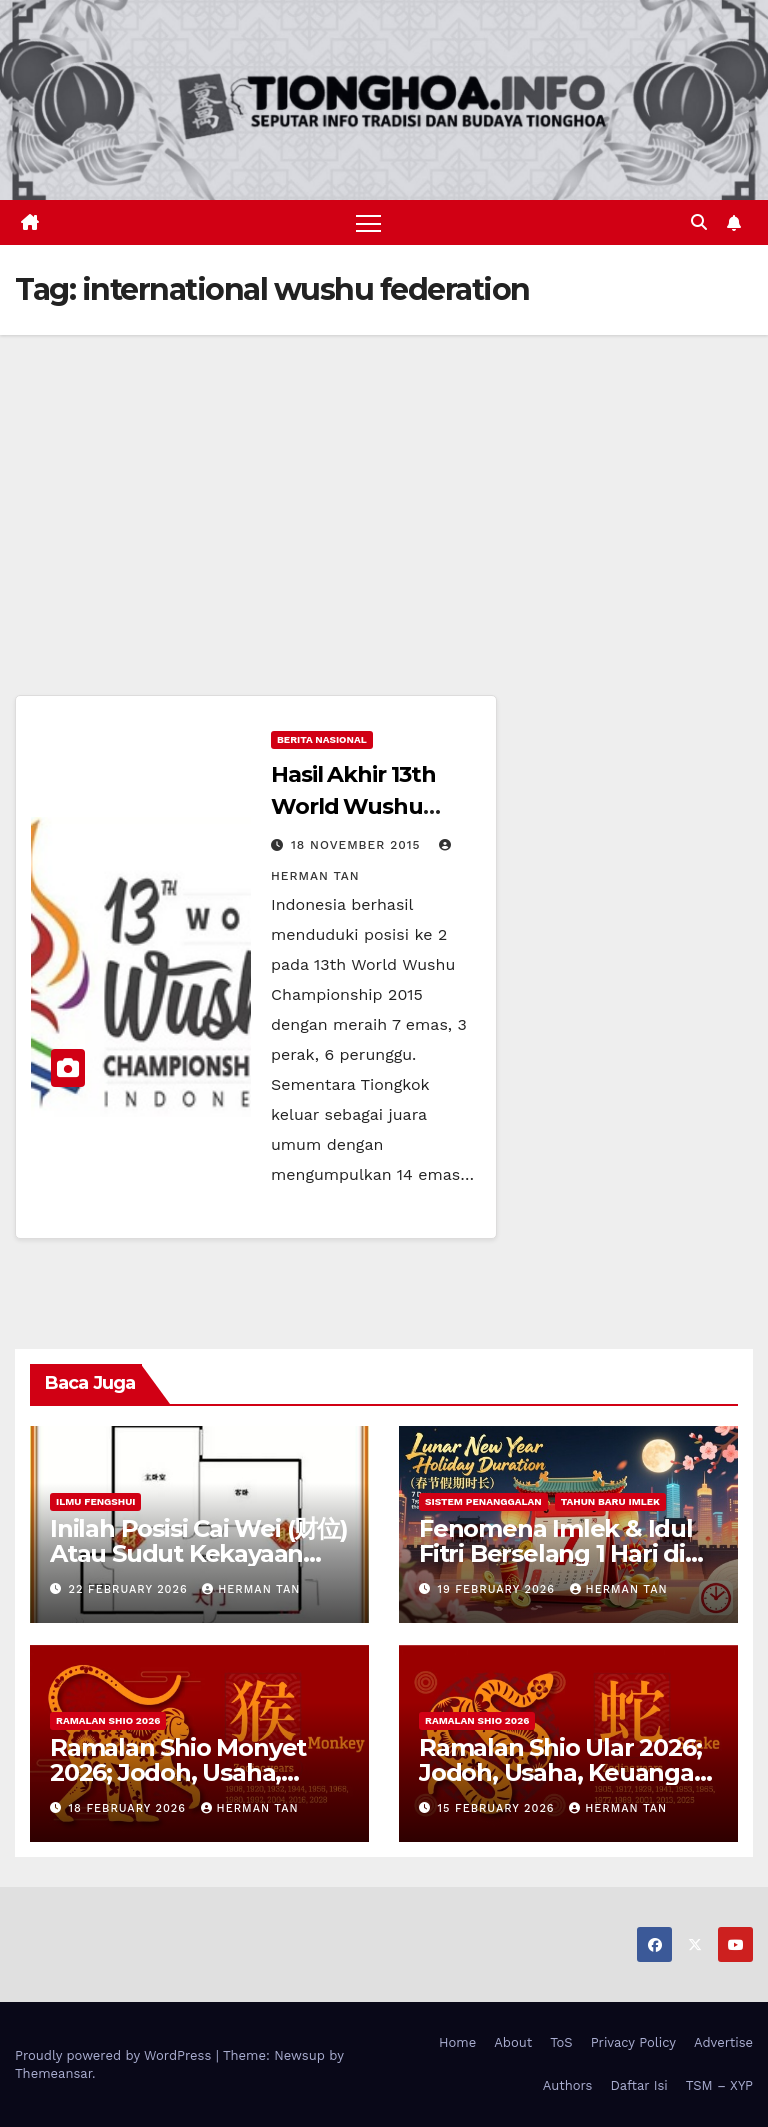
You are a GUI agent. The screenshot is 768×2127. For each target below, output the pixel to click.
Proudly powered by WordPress (115, 2055)
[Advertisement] (384, 485)
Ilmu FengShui (95, 1501)
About (513, 2042)
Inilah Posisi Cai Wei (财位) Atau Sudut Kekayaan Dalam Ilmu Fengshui (199, 1553)
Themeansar (53, 2073)
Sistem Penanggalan (483, 1501)
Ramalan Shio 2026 (108, 1720)
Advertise (723, 2042)
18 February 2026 (130, 1808)
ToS (561, 2042)
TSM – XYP (719, 2085)
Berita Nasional (322, 739)
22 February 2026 (131, 1589)
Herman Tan (251, 1589)
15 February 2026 (499, 1808)
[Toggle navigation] (368, 222)
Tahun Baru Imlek (610, 1501)
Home (457, 2042)
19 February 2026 (499, 1589)
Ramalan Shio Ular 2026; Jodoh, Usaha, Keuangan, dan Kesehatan (567, 1772)
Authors (568, 2085)
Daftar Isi (638, 2085)
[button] (699, 222)
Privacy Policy (633, 2042)
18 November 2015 (358, 845)
